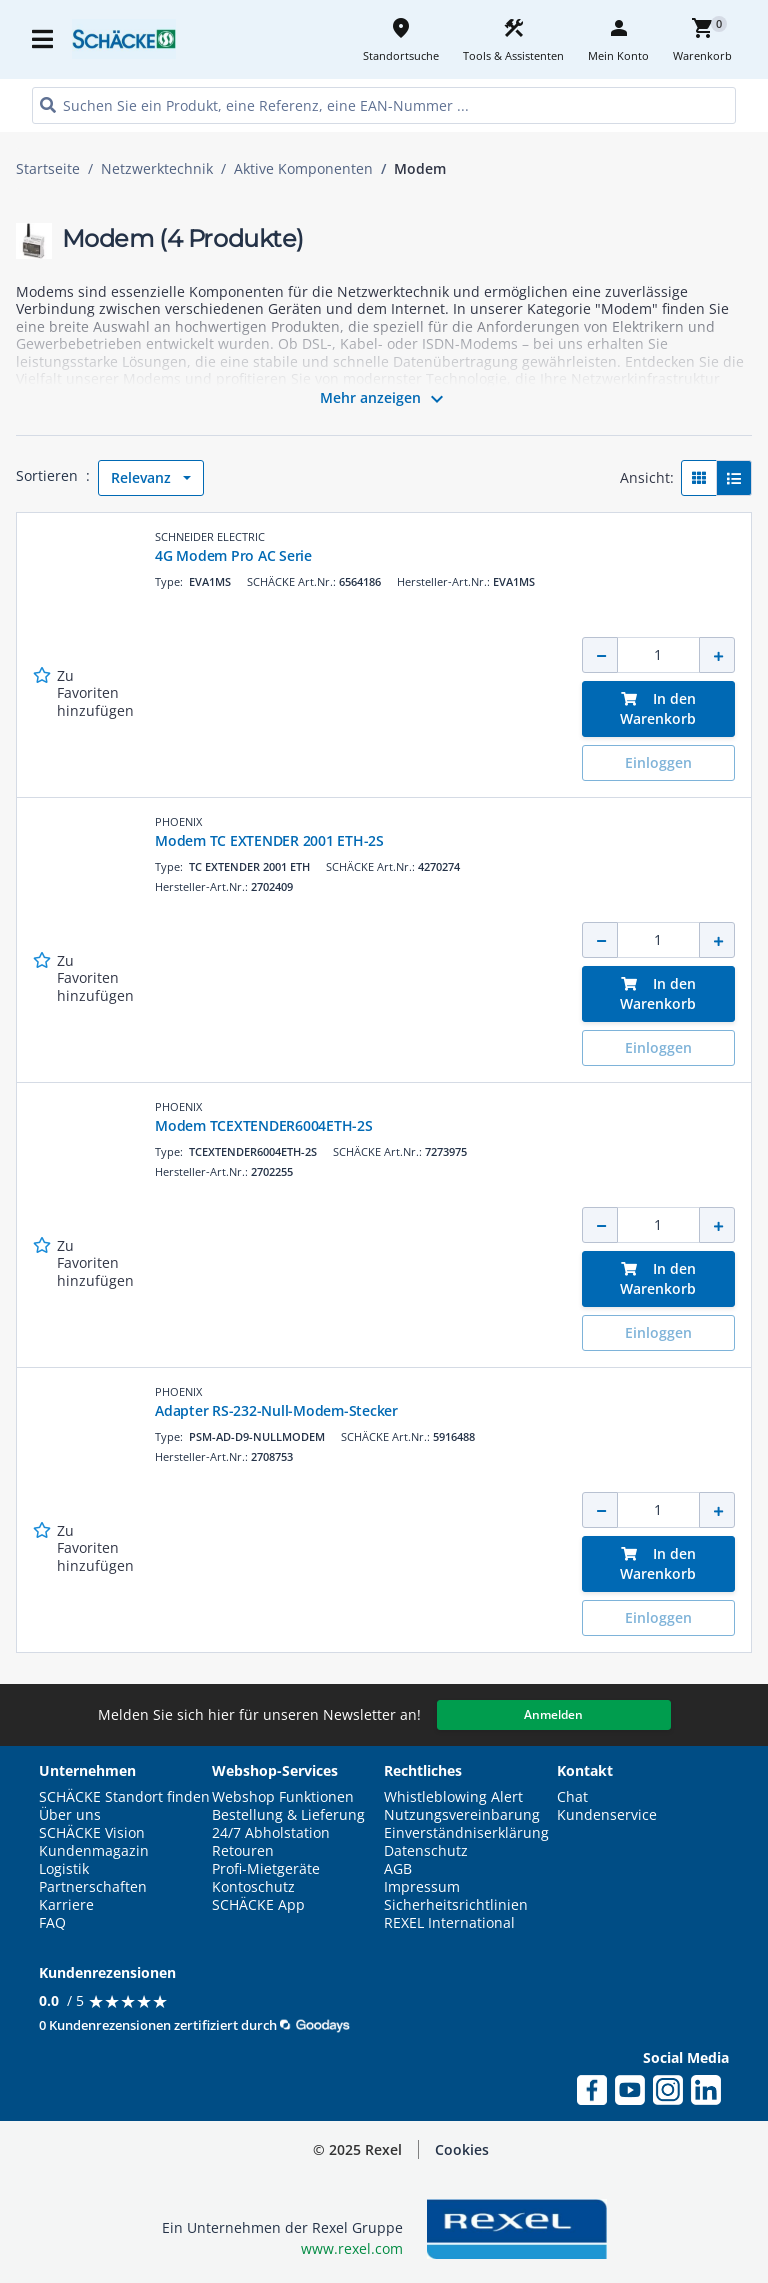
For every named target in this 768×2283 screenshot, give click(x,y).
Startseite (48, 169)
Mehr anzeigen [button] (384, 399)
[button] (462, 2150)
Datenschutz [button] (426, 1851)
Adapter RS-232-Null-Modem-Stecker (276, 1410)
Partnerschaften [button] (93, 1887)
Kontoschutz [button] (253, 1887)
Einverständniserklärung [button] (466, 1833)
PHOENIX (178, 821)
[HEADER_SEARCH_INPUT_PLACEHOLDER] (384, 105)
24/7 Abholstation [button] (271, 1833)
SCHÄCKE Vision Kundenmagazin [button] (94, 1842)
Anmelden (553, 1714)
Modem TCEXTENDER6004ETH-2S (264, 1125)
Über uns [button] (70, 1815)
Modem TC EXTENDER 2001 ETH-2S (269, 840)
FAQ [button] (52, 1923)
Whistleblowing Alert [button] (453, 1797)
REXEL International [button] (449, 1923)
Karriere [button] (66, 1905)
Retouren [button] (243, 1851)
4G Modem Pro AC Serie (233, 555)
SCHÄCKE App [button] (258, 1905)
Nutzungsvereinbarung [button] (462, 1815)
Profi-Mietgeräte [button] (266, 1869)
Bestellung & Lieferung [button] (288, 1815)
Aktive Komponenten (303, 169)
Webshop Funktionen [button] (283, 1797)
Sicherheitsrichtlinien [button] (456, 1905)
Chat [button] (572, 1797)
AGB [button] (398, 1869)
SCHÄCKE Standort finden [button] (124, 1797)
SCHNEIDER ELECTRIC (210, 536)
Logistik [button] (64, 1869)
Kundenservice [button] (607, 1815)
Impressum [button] (422, 1887)
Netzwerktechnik (157, 169)
